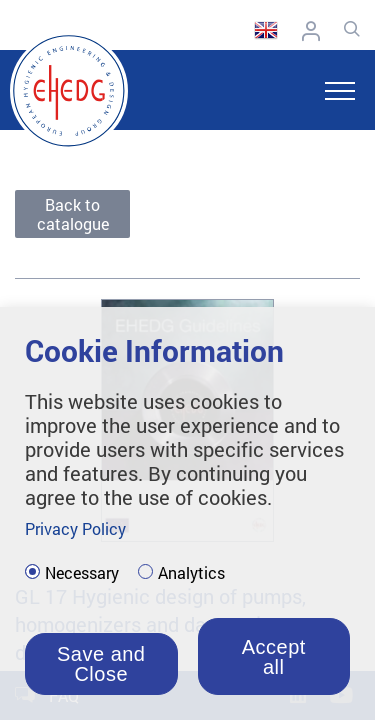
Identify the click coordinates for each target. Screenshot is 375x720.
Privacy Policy (75, 528)
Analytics (191, 573)
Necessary (82, 573)
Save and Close (101, 664)
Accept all (274, 657)
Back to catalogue (73, 214)
